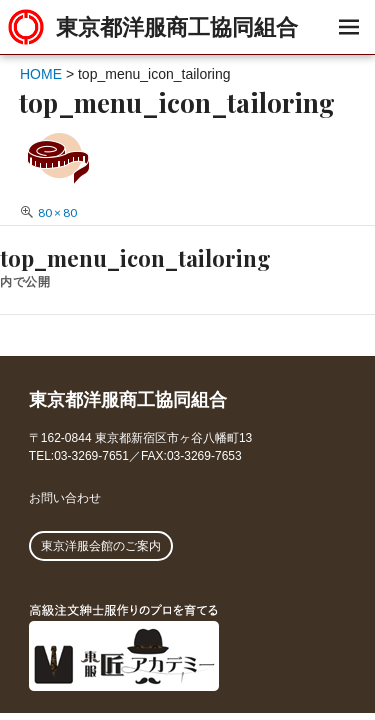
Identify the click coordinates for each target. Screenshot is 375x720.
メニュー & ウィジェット (348, 49)
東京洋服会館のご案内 (101, 546)
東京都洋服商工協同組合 (177, 26)
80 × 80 (57, 212)
